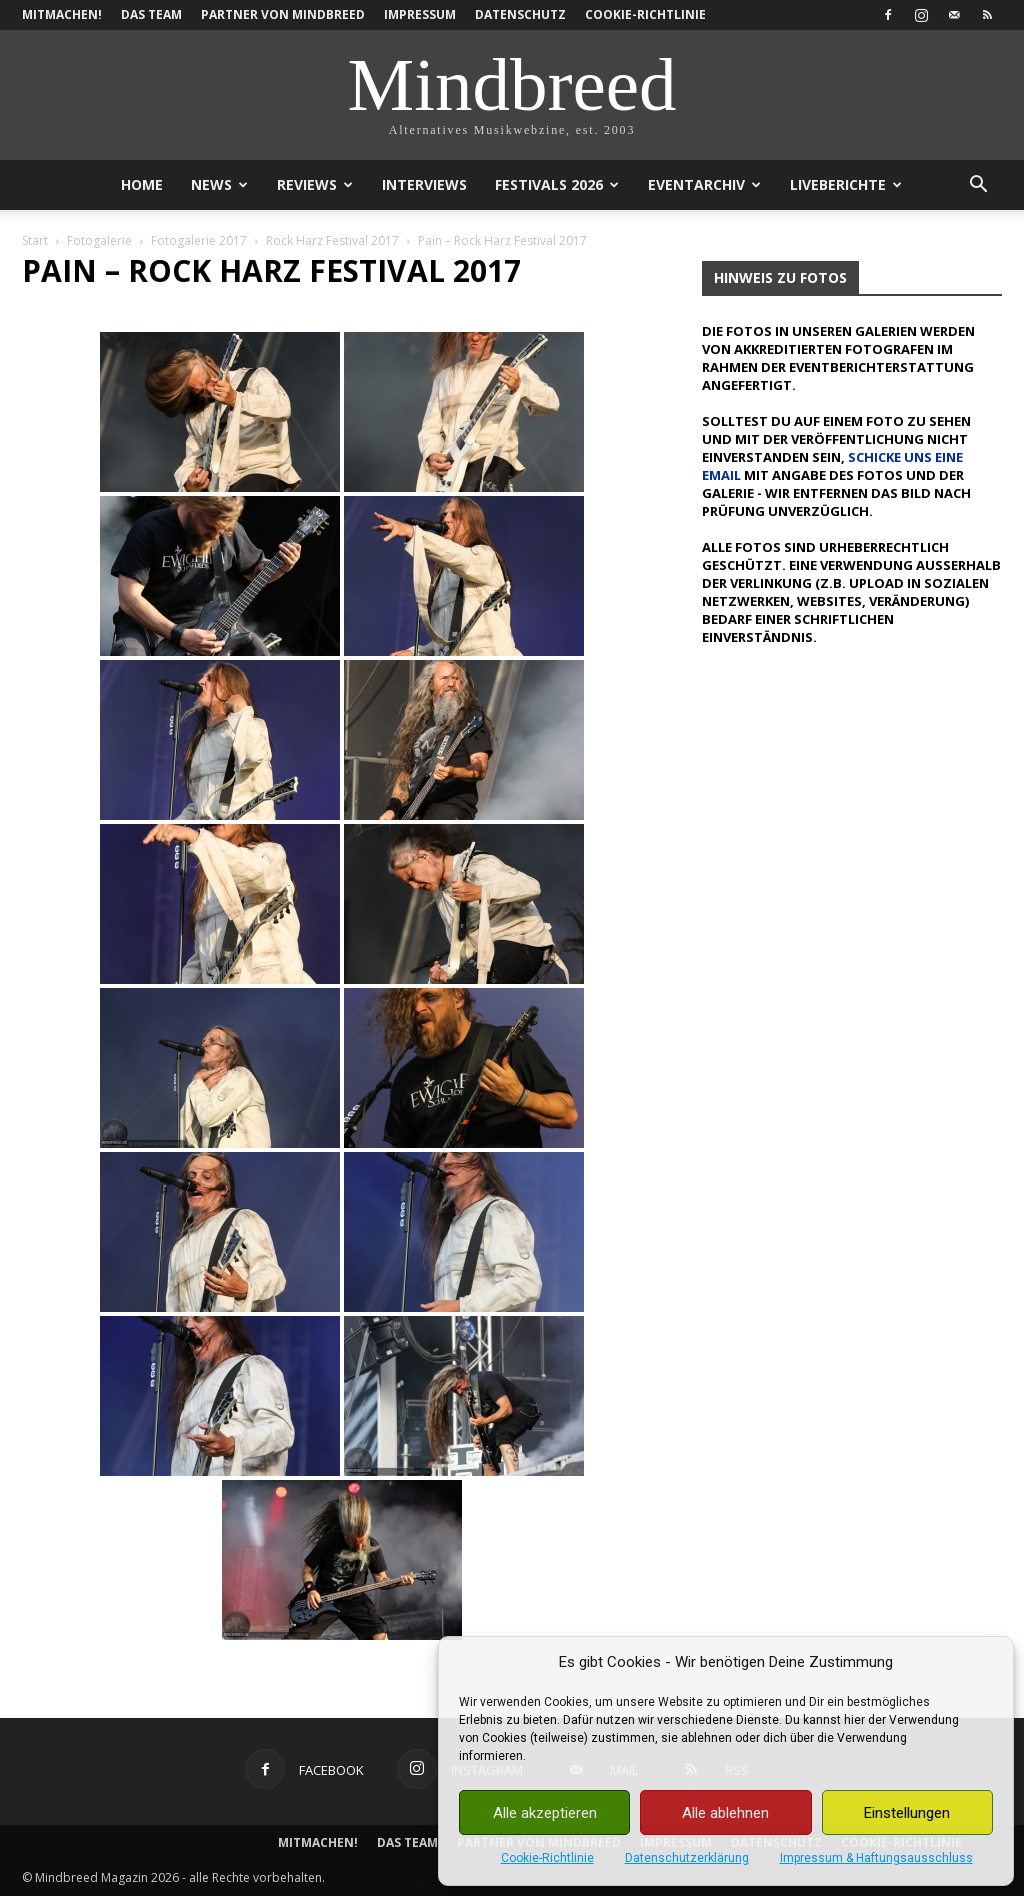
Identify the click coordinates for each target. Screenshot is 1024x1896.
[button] (978, 186)
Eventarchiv (704, 184)
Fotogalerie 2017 (199, 240)
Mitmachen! (62, 14)
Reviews (315, 184)
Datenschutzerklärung (687, 1858)
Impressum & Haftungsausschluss (876, 1858)
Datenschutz (520, 14)
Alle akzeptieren (545, 1813)
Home (142, 184)
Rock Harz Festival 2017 (332, 240)
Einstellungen (907, 1813)
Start (35, 240)
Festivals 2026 (557, 184)
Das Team (151, 14)
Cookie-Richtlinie (547, 1858)
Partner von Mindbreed (283, 14)
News (219, 184)
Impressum (420, 14)
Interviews (424, 184)
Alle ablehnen (725, 1813)
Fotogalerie (99, 240)
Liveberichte (846, 184)
